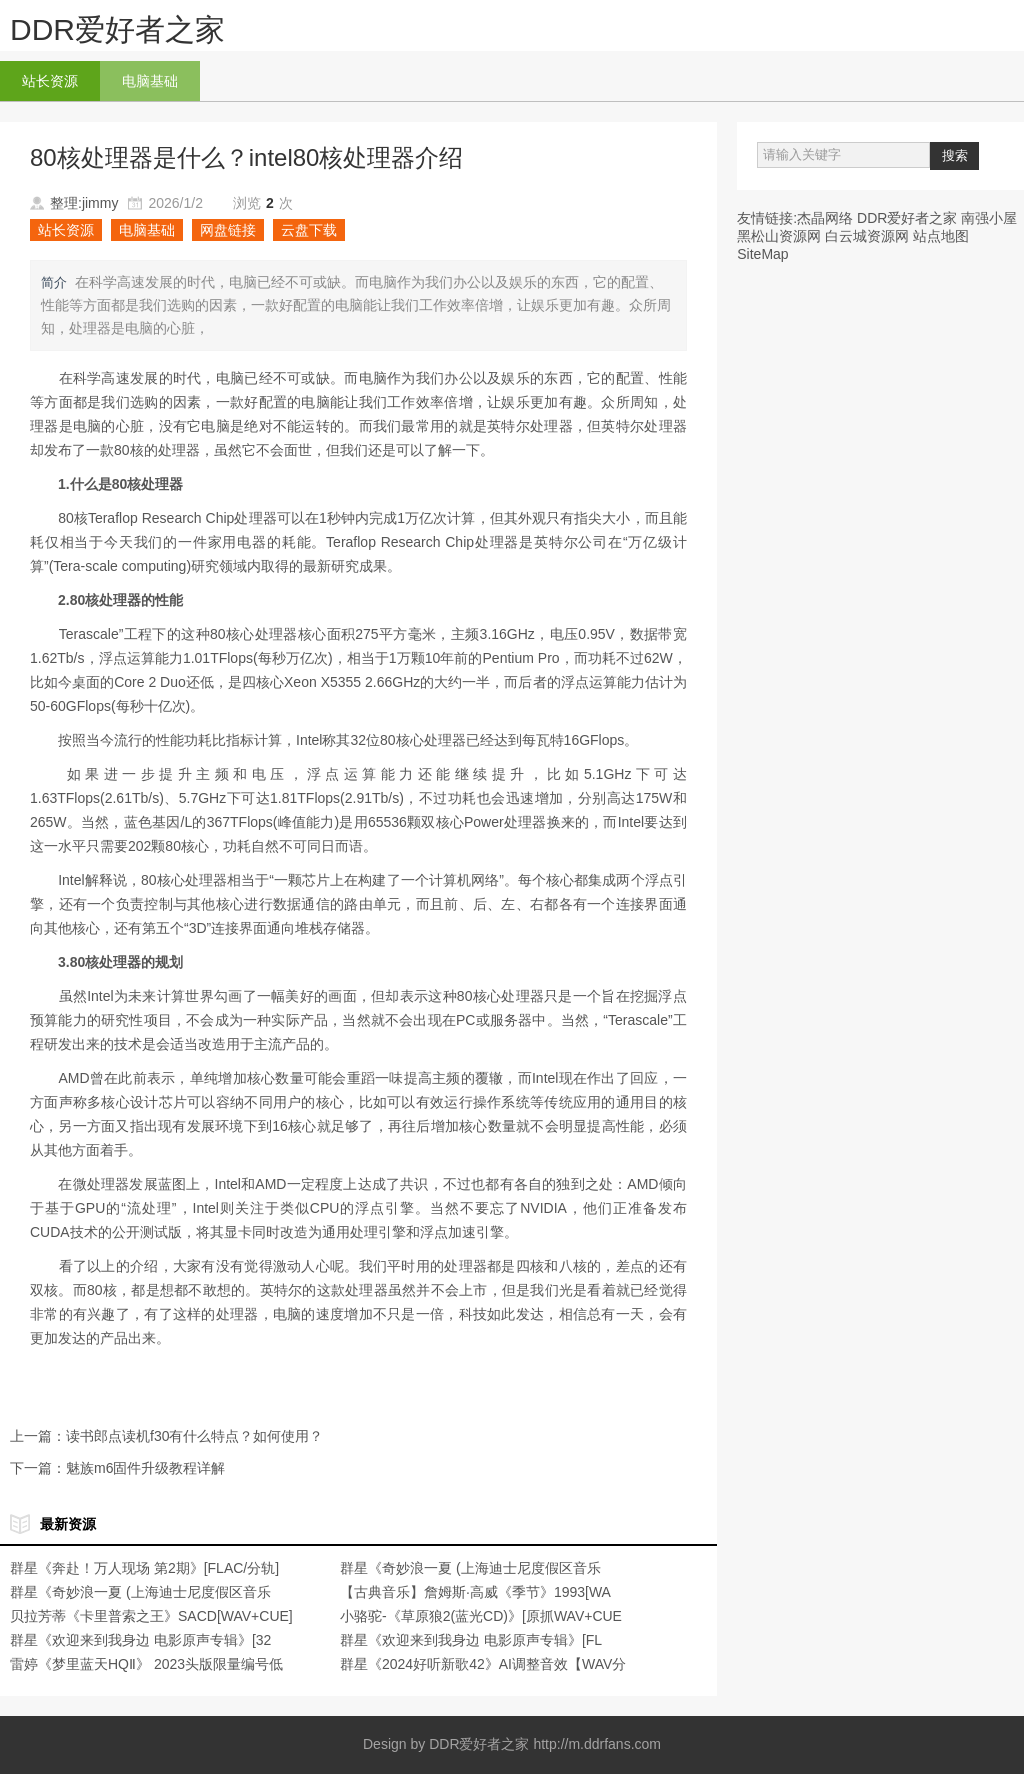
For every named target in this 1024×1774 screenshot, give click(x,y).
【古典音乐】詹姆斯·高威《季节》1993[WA (475, 1592)
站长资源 (50, 81)
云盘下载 (309, 230)
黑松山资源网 (779, 236)
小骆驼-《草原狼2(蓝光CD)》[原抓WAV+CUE (481, 1616)
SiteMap (762, 254)
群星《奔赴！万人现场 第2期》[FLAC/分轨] (144, 1568)
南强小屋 (989, 218)
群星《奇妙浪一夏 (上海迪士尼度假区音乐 (470, 1568)
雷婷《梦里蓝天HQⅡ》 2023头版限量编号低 (146, 1664)
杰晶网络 (825, 218)
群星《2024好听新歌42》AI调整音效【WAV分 (483, 1664)
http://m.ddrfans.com (597, 1744)
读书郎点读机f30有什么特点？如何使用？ (194, 1436)
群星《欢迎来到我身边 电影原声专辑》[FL (471, 1640)
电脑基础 (150, 81)
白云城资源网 (867, 236)
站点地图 (941, 236)
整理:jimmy (84, 203)
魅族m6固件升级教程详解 (145, 1468)
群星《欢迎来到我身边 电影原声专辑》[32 (140, 1640)
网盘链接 (228, 230)
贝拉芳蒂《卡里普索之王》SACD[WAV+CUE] (151, 1616)
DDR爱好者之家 (117, 29)
